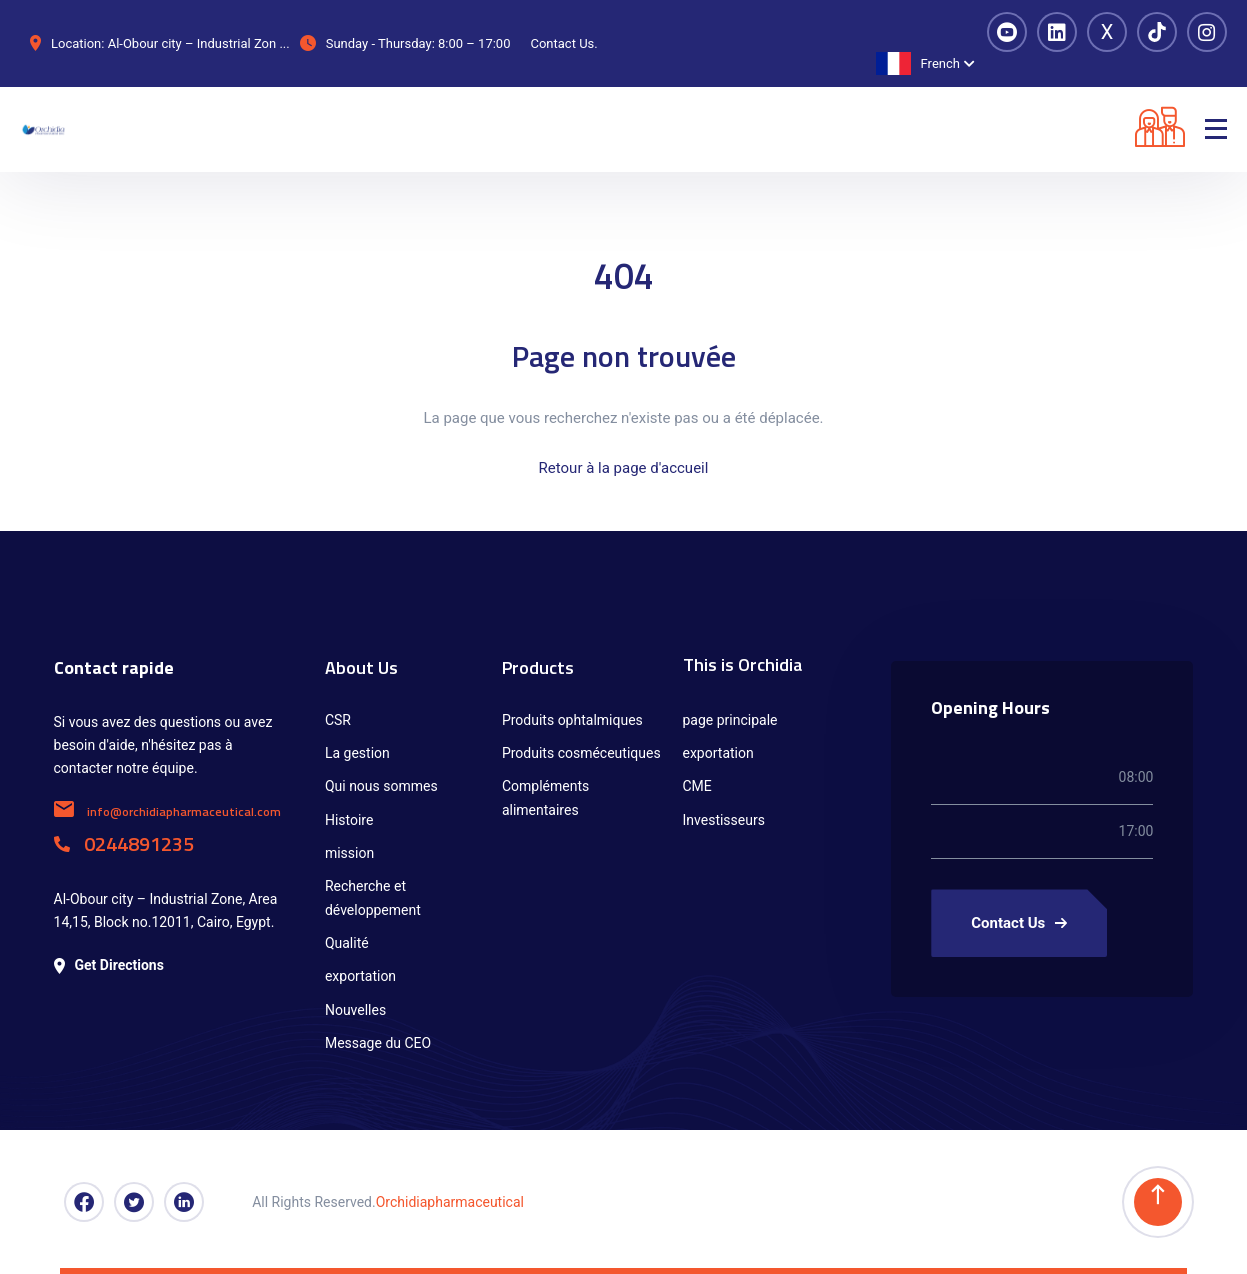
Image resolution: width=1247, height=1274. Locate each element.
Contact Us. (563, 43)
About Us (361, 667)
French (918, 63)
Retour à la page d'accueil (624, 468)
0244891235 (124, 843)
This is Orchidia (742, 664)
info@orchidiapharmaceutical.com (167, 811)
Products (538, 667)
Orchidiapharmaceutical (450, 1202)
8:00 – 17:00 (474, 43)
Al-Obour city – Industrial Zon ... (199, 43)
